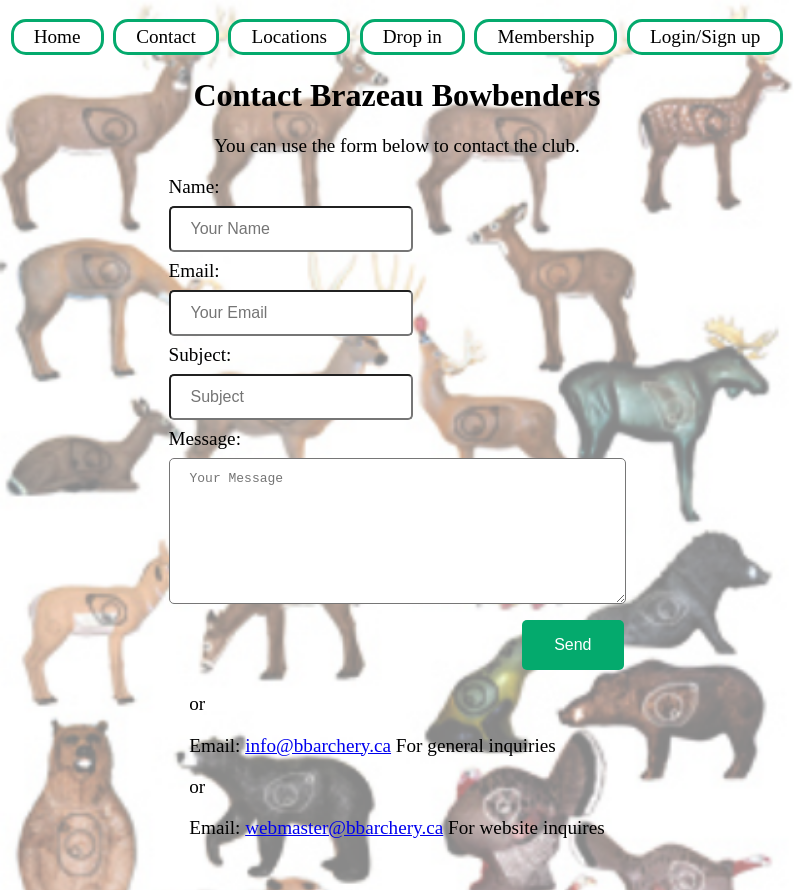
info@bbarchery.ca (318, 769)
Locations (289, 36)
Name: (184, 186)
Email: (184, 270)
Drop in (412, 36)
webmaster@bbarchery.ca (344, 851)
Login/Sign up (705, 36)
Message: (195, 438)
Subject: (190, 354)
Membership (545, 36)
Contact (166, 36)
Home (57, 36)
